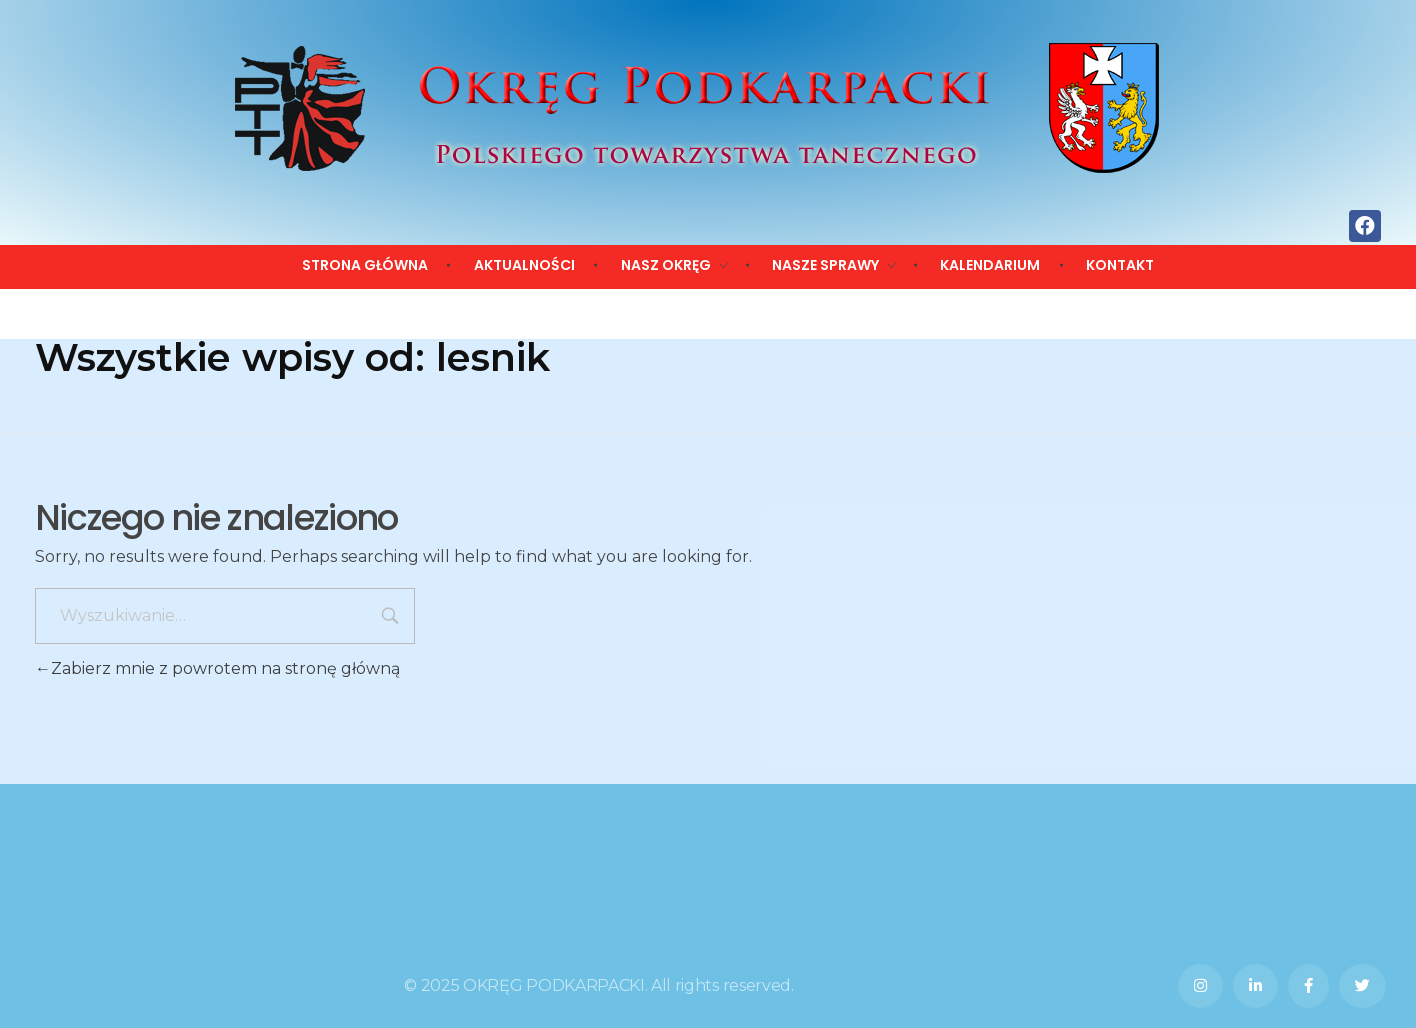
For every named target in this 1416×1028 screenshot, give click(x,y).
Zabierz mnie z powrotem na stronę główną (217, 668)
